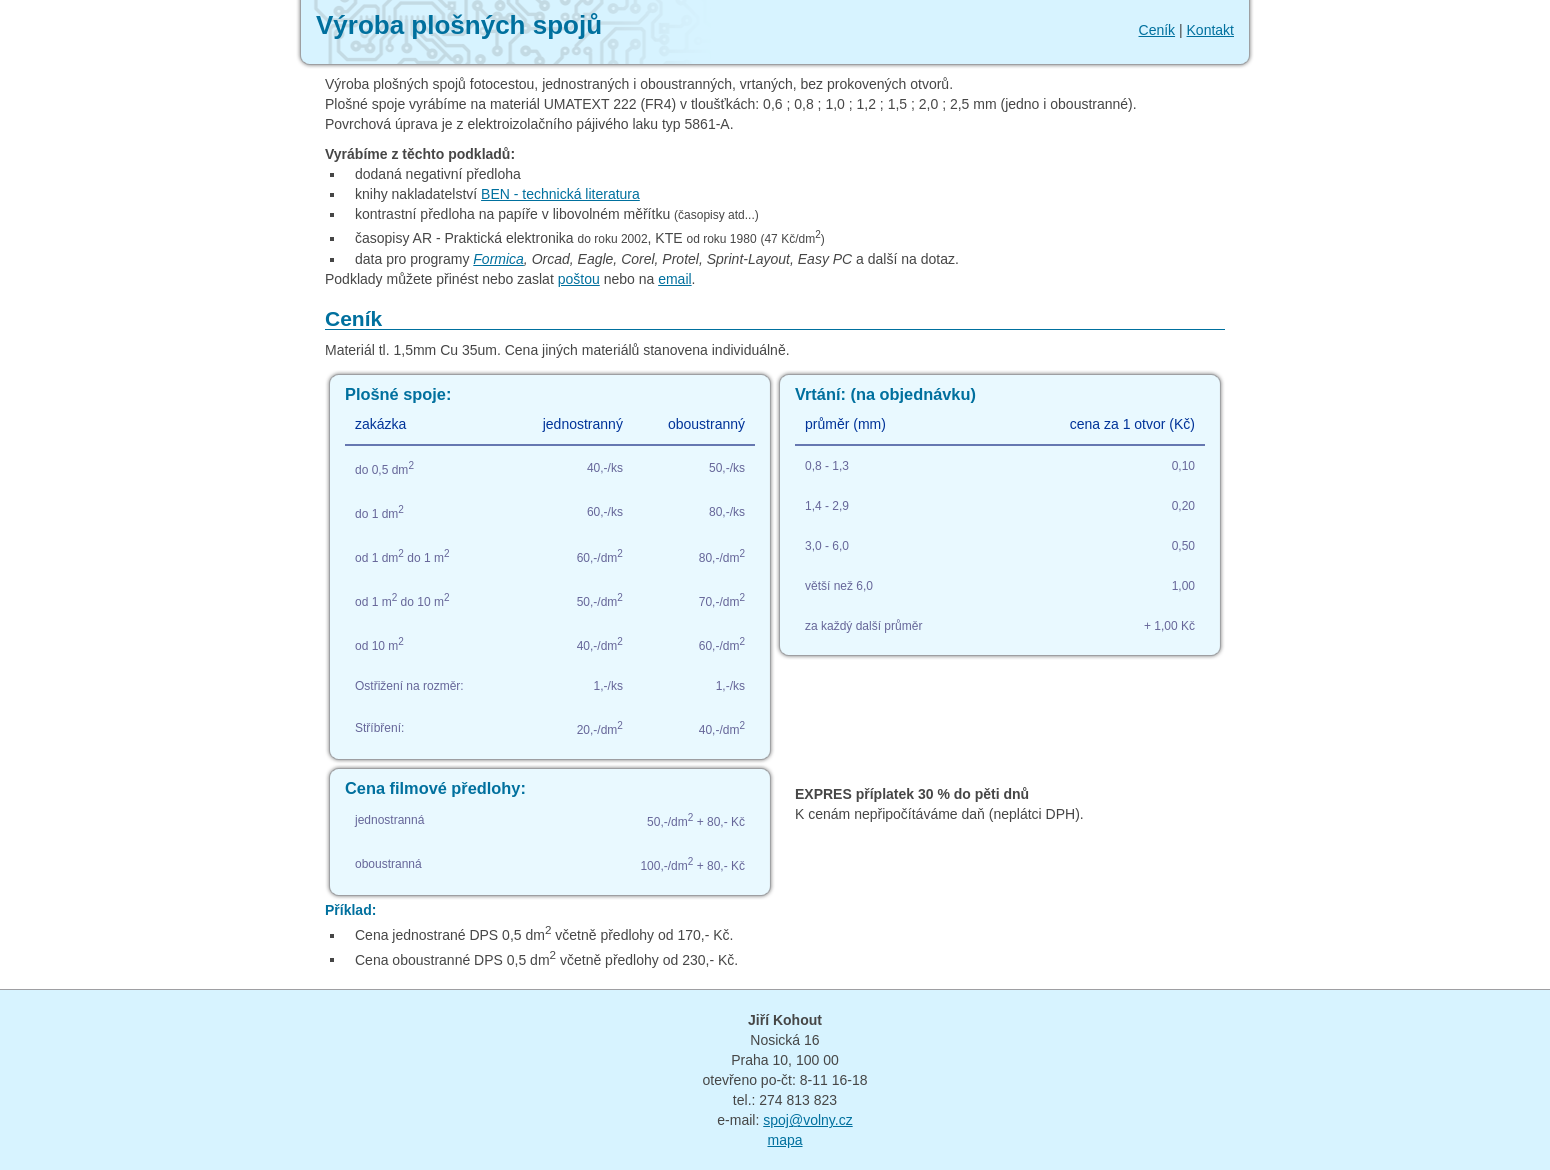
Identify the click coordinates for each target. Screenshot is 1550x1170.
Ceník (1157, 30)
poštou (579, 279)
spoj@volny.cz (807, 1120)
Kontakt (1210, 30)
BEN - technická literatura (560, 194)
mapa (784, 1140)
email (674, 279)
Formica (498, 259)
